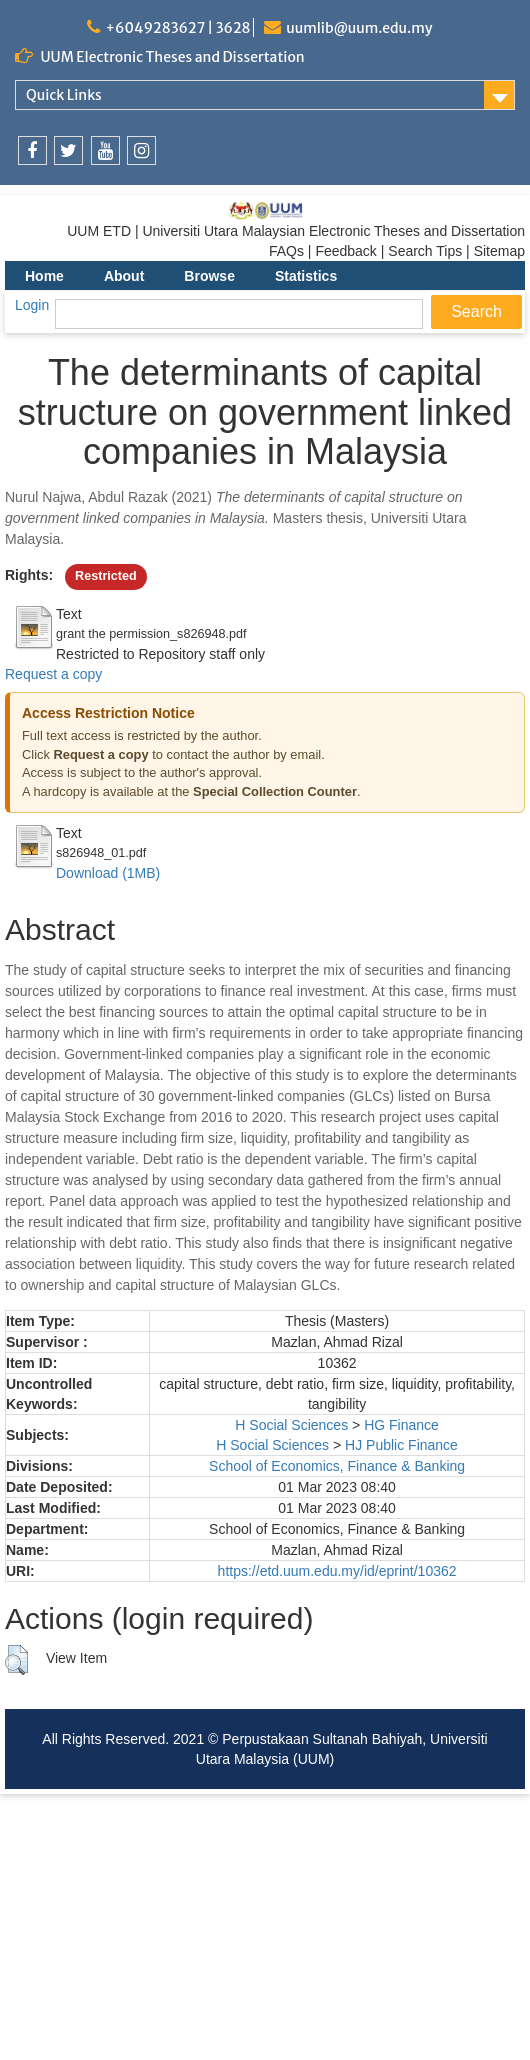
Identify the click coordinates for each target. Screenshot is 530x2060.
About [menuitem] (124, 276)
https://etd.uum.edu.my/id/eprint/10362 (337, 1571)
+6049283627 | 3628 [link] (177, 28)
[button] (16, 1660)
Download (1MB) (108, 873)
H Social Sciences (291, 1425)
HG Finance (401, 1425)
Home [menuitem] (44, 276)
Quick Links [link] (64, 95)
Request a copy (53, 674)
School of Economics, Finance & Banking (337, 1466)
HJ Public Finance (401, 1445)
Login (32, 305)
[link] (32, 150)
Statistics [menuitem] (306, 276)
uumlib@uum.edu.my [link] (359, 28)
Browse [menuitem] (209, 276)
